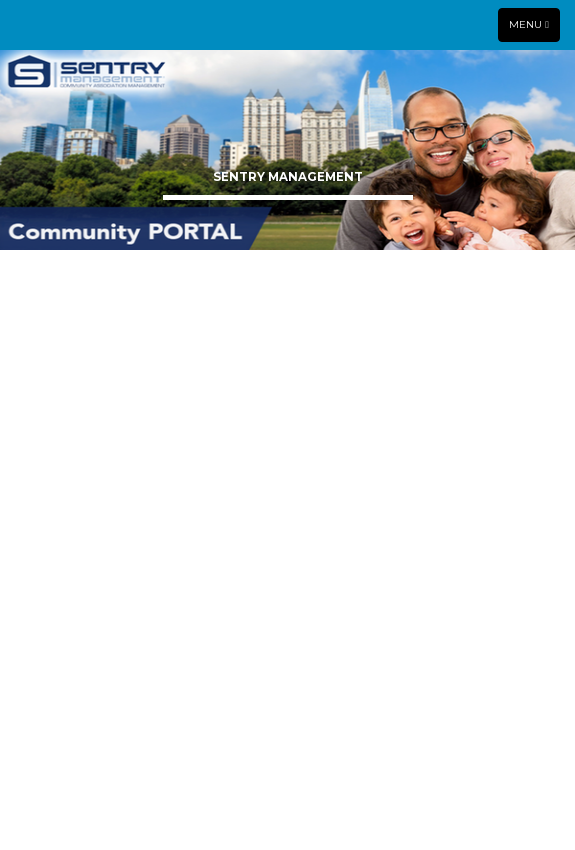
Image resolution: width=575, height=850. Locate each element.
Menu (534, 24)
